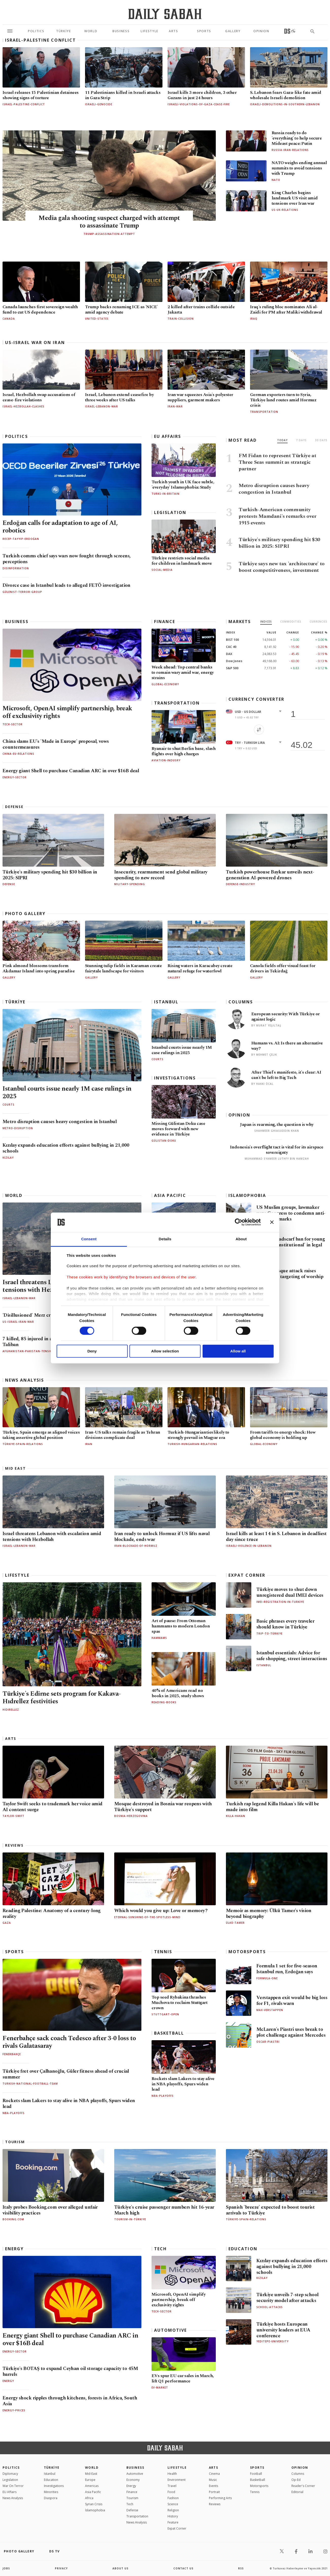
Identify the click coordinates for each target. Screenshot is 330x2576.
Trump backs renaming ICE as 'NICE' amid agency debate (121, 310)
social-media (162, 570)
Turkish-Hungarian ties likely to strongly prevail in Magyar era (198, 1435)
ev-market (160, 2387)
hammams (159, 1638)
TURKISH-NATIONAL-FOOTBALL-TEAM (30, 2083)
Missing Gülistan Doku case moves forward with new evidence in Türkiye (178, 1129)
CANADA (9, 318)
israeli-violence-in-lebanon (249, 1546)
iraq (253, 318)
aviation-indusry (166, 760)
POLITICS (11, 2467)
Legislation (170, 512)
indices (266, 621)
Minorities (51, 2492)
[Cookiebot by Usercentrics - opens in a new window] (238, 1222)
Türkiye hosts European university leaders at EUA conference (283, 2330)
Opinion (239, 1115)
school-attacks (269, 2307)
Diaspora (50, 2498)
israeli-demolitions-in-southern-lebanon (285, 104)
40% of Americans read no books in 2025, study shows (178, 1693)
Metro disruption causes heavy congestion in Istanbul (60, 1121)
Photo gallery (25, 914)
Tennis (163, 1952)
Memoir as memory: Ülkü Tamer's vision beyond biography (268, 1913)
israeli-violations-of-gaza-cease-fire (199, 104)
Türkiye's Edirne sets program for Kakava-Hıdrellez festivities (62, 1697)
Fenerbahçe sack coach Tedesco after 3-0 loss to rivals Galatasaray (69, 2042)
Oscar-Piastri (267, 2041)
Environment (177, 2480)
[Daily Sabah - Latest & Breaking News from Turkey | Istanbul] (165, 14)
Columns (240, 1002)
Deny (92, 1351)
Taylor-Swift (13, 1816)
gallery (9, 977)
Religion (173, 2510)
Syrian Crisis (93, 2504)
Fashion (173, 2498)
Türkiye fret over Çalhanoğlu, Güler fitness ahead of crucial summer (66, 2074)
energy (8, 2381)
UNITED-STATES (97, 318)
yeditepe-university (272, 2341)
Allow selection (165, 1351)
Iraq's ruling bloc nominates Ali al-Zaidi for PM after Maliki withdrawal (286, 310)
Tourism (15, 2142)
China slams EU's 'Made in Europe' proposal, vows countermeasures (56, 744)
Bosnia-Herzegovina (131, 1816)
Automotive (170, 2330)
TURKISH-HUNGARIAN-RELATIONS (192, 1444)
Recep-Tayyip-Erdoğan (21, 539)
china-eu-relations (18, 753)
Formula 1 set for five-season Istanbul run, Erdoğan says (286, 1969)
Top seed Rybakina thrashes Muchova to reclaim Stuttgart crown (180, 2002)
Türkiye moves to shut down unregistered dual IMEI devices (289, 1592)
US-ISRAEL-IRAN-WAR (18, 1322)
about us (120, 2568)
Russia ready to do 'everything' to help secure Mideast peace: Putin (297, 138)
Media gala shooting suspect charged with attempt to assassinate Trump (109, 222)
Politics (16, 436)
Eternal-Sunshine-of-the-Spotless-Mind (147, 1917)
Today (282, 440)
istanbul (263, 1665)
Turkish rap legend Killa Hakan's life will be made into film (272, 1806)
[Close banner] (272, 1222)
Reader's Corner (303, 2486)
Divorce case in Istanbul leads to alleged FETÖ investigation (66, 585)
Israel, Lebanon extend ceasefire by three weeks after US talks (119, 397)
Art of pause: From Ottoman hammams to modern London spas (181, 1626)
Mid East (15, 1468)
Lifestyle (17, 1575)
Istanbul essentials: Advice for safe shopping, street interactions (291, 1655)
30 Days (321, 440)
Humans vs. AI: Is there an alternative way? (287, 1046)
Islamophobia (247, 1195)
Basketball (169, 2033)
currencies (318, 621)
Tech (160, 2249)
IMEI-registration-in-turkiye (280, 1602)
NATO (276, 180)
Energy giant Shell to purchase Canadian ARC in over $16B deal (71, 771)
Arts (10, 1739)
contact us (183, 2568)
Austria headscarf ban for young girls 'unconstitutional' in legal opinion (290, 1245)
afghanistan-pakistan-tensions (29, 1351)
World (13, 1195)
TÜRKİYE (15, 1002)
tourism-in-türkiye (130, 2219)
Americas (91, 2486)
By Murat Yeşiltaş (266, 1025)
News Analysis (24, 1380)
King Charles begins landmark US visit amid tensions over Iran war (295, 198)
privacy (61, 2568)
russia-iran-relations (290, 150)
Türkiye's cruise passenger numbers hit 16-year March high (164, 2210)
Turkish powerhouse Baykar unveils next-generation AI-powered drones (270, 875)
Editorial (297, 2492)
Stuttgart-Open (165, 2014)
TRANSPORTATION (264, 412)
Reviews (14, 1845)
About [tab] (241, 1239)
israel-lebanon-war (101, 406)
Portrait (214, 2492)
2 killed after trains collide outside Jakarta (201, 310)
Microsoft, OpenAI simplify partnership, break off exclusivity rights (67, 712)
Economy (133, 2480)
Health (172, 2473)
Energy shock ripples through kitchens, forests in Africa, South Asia (70, 2401)
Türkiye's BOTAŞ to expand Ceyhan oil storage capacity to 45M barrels (70, 2371)
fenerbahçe (12, 2054)
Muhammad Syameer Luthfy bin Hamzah (277, 1158)
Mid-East (91, 2473)
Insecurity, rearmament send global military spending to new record (160, 875)
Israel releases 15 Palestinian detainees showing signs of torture (41, 95)
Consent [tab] (89, 1239)
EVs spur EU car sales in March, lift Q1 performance (183, 2378)
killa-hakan (235, 1816)
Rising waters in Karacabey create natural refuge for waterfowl (200, 968)
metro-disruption (18, 1128)
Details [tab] (165, 1239)
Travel (172, 2486)
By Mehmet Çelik (264, 1054)
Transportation (177, 703)
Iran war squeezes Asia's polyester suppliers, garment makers (200, 397)
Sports (14, 1952)
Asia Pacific (170, 1195)
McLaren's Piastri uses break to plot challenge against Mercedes (290, 2032)
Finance (164, 622)
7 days (301, 440)
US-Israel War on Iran (35, 342)
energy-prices (14, 2410)
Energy (14, 2249)
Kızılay (8, 1157)
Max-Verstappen (269, 2010)
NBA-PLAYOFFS (14, 2113)
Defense (14, 807)
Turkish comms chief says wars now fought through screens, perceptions (67, 558)
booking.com (13, 2219)
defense (9, 884)
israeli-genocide (98, 104)
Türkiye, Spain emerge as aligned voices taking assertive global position (41, 1435)
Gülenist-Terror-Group (22, 592)
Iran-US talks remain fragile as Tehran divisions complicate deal (122, 1435)
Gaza (7, 1923)
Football (256, 2473)
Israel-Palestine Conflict (40, 40)
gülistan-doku (164, 1140)
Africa (89, 2498)
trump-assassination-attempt (109, 234)
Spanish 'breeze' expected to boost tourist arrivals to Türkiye (270, 2210)
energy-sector (15, 777)
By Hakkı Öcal (262, 1084)
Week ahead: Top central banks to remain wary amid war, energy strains (183, 672)
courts (8, 1104)
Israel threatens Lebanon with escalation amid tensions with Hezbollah (52, 1536)
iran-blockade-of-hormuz (135, 1546)
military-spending (129, 884)
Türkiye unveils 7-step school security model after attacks (287, 2297)
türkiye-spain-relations (23, 1444)
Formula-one (267, 1978)
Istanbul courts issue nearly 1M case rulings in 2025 (67, 1092)
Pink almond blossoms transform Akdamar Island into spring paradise (39, 968)
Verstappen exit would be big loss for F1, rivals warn (291, 2000)
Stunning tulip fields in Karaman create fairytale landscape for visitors (123, 968)
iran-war (175, 406)
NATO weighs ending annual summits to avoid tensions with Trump (299, 168)
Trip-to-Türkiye (269, 1633)
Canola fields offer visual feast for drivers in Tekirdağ (283, 968)
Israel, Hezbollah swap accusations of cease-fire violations (39, 397)
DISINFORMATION (16, 568)
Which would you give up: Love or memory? (160, 1910)
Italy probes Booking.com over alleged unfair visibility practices (50, 2210)
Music (213, 2480)
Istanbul (166, 1002)
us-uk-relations (285, 210)
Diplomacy (10, 2473)
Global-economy (165, 684)
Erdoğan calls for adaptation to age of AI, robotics (60, 527)
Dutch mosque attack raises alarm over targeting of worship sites (289, 1276)
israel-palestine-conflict (24, 104)
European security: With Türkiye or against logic (285, 1017)
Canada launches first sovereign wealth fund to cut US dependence (40, 310)
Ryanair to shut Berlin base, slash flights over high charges (184, 751)
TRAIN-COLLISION (181, 318)
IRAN (88, 1444)
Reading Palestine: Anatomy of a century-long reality (52, 1913)
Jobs (6, 2568)
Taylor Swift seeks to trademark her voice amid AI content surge (53, 1806)
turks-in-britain (165, 493)
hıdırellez (11, 1709)
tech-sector (13, 724)
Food (171, 2492)
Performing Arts (220, 2498)
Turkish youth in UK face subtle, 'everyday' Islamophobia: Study (183, 485)
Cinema (214, 2473)
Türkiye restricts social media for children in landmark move (182, 561)
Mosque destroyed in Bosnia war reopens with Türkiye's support (163, 1806)
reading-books (164, 1702)
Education (242, 2249)
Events (213, 2486)
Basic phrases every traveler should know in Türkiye (285, 1624)
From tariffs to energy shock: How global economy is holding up (282, 1435)
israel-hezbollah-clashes (23, 406)
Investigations (175, 1078)
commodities (290, 621)
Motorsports (247, 1952)
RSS (241, 2568)
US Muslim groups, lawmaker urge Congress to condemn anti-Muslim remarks (290, 1213)
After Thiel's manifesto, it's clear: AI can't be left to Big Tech (286, 1075)
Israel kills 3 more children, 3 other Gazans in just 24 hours (202, 95)
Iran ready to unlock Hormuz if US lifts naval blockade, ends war (161, 1536)
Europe (90, 2480)
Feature (173, 2522)
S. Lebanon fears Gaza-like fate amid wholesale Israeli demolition (285, 95)
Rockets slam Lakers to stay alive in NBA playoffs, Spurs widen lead (69, 2103)
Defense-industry (240, 884)
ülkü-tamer (235, 1923)
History (173, 2516)
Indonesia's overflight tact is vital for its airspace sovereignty (276, 1150)
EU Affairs (167, 436)
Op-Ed (296, 2480)
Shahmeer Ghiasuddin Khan (276, 1130)
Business (16, 622)
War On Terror (13, 2486)
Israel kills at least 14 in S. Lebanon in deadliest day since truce (276, 1536)
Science (173, 2504)
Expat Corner (246, 1575)
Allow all (238, 1351)
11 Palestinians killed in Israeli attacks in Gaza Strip (122, 95)
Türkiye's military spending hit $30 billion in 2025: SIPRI (50, 875)
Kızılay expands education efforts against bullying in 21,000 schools (66, 1148)
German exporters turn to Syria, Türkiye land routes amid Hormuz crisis (283, 400)
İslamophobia (95, 2510)
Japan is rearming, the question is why (277, 1124)
